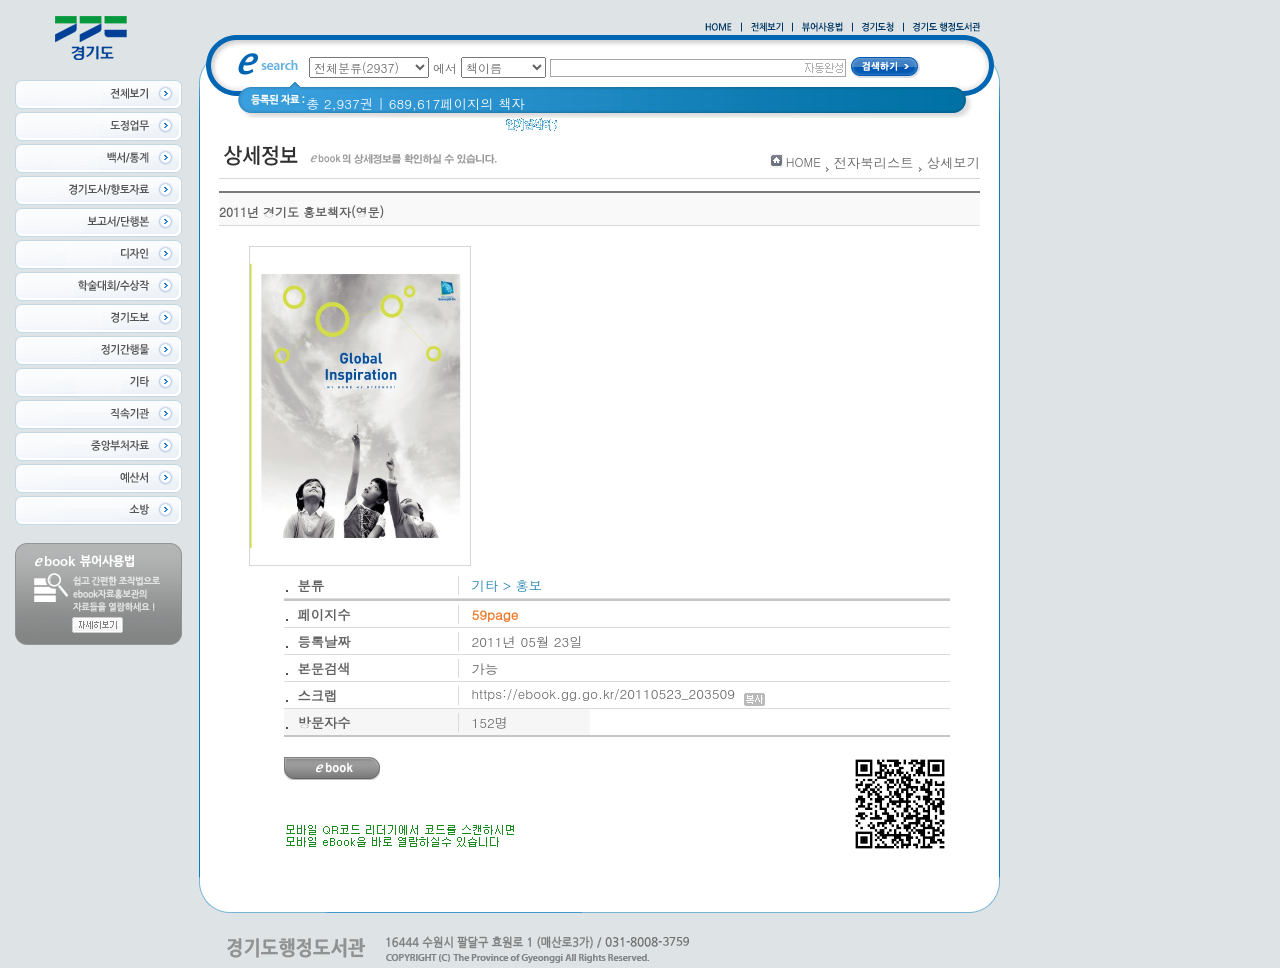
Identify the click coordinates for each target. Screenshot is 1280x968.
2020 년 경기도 (616, 129)
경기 (692, 129)
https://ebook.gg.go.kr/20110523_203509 (618, 693)
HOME (803, 161)
